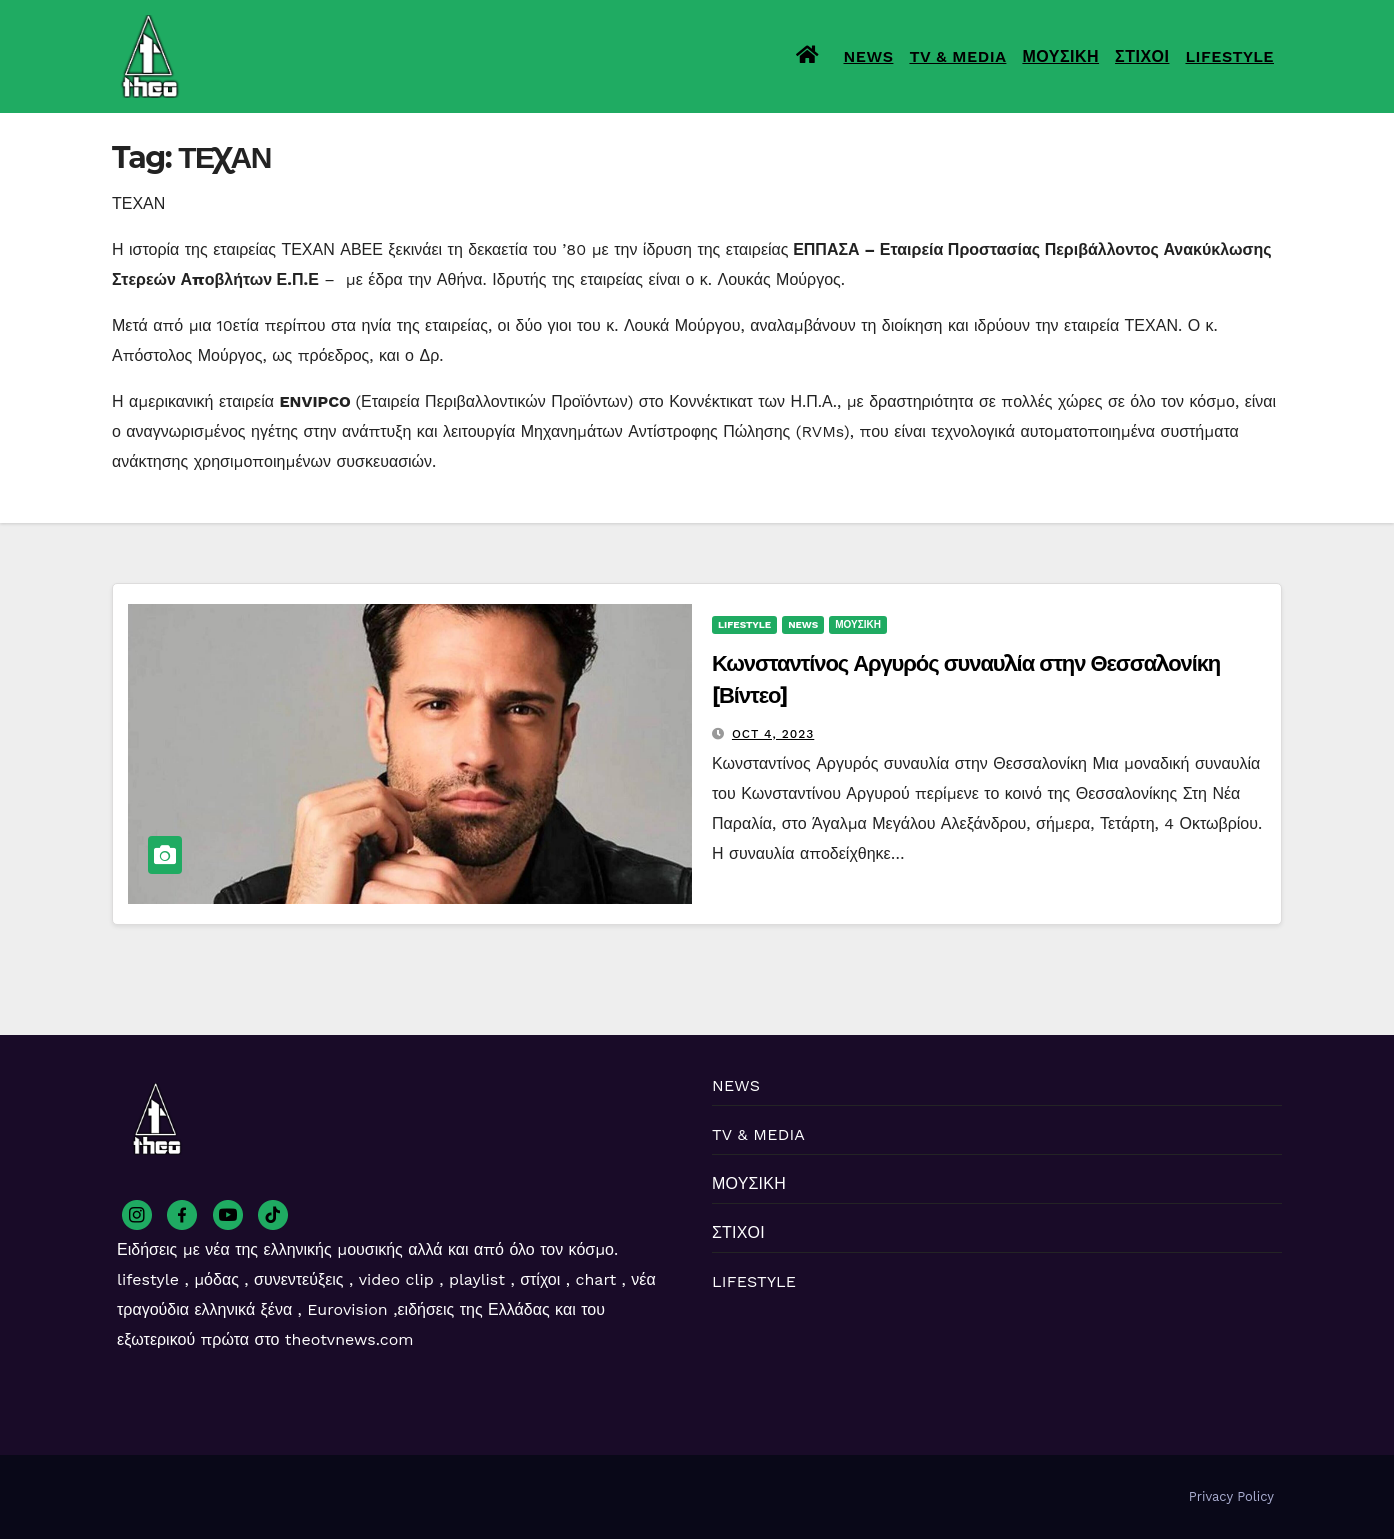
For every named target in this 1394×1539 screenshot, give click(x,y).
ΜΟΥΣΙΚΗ (1060, 56)
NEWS (869, 56)
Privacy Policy (1231, 1496)
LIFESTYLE (1229, 56)
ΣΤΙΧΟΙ (1142, 56)
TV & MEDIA (957, 56)
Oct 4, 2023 (773, 734)
